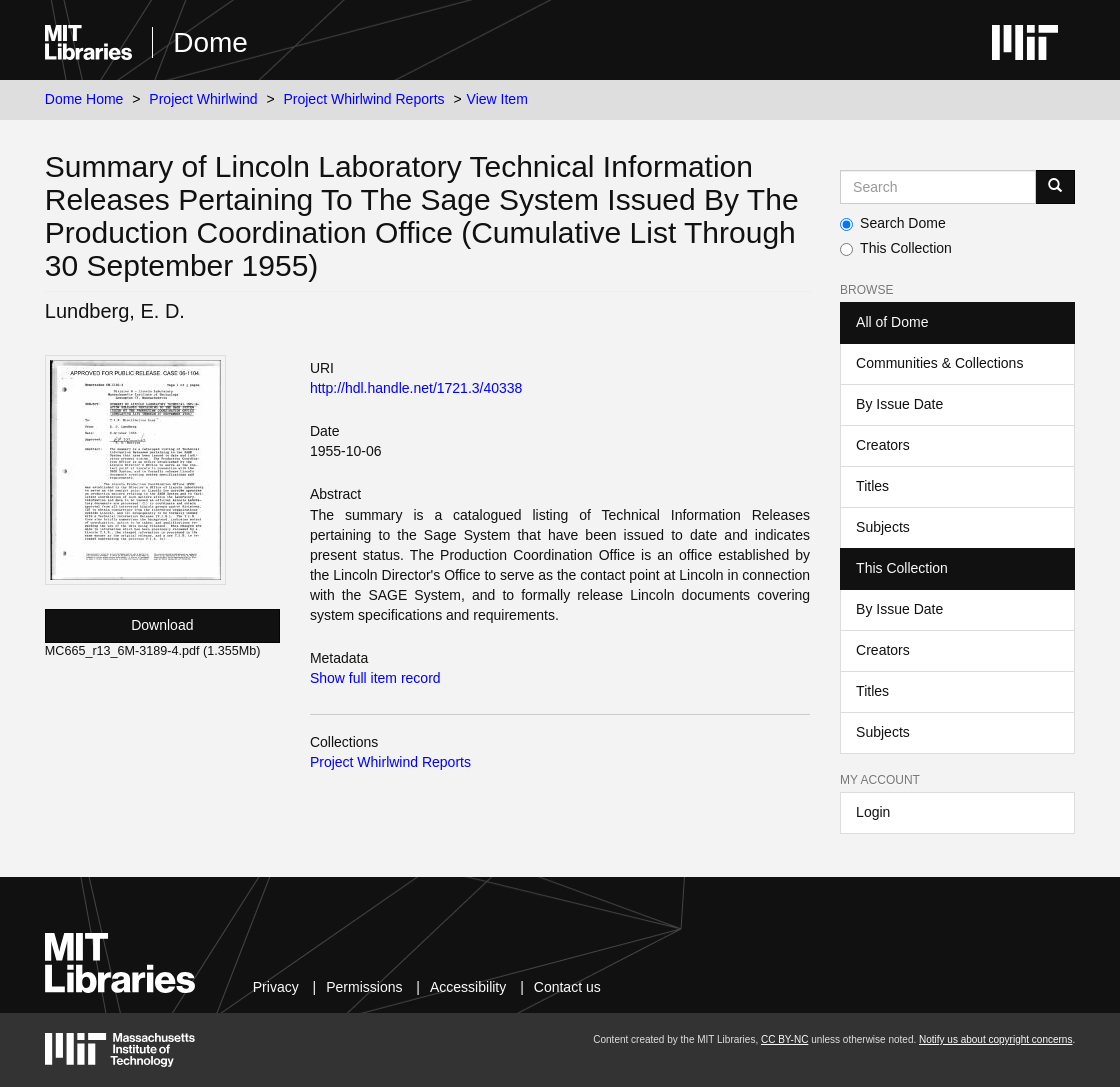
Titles (872, 486)
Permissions (364, 987)
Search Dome (893, 223)
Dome (210, 42)
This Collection (896, 248)
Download (162, 625)
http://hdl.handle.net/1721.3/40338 (416, 388)
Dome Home (84, 99)
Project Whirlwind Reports (363, 99)
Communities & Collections (939, 363)
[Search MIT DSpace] (938, 187)
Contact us (567, 987)
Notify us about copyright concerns (995, 1039)
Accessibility (468, 987)
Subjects (883, 527)
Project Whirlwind (203, 99)
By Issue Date (899, 404)
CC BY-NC (784, 1039)
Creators (883, 445)
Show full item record (375, 678)
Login (873, 812)
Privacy (276, 987)
